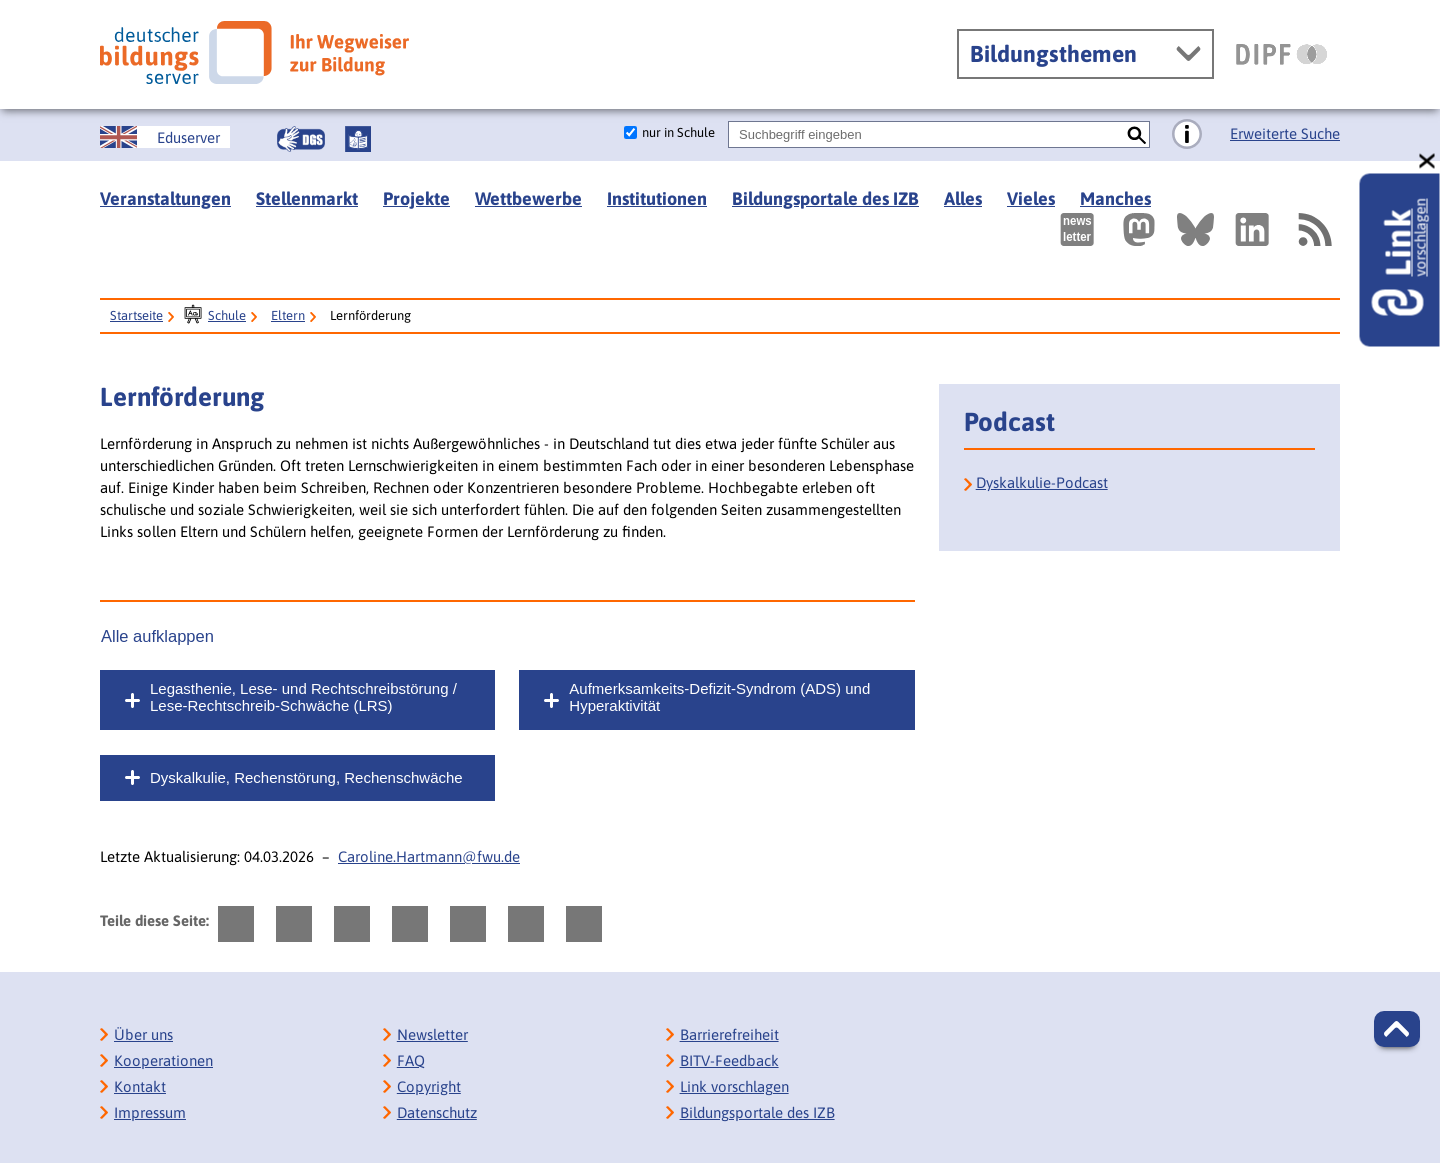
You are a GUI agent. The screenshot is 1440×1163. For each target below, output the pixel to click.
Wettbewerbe (528, 198)
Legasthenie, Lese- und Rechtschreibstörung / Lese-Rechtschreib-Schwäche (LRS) (303, 697)
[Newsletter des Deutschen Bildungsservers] (1077, 229)
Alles (963, 198)
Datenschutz (437, 1112)
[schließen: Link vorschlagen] (1428, 161)
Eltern (288, 315)
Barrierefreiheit (729, 1034)
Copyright (429, 1086)
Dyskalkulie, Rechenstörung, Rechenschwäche (306, 777)
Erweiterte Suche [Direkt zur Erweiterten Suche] (1285, 133)
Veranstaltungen (165, 198)
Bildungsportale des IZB (825, 198)
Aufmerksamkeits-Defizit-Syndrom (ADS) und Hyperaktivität (719, 697)
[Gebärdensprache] (301, 139)
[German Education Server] (165, 137)
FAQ (411, 1060)
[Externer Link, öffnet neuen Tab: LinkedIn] (1252, 229)
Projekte (416, 198)
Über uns (143, 1034)
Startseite (136, 315)
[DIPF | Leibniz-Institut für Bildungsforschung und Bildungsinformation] (1281, 54)
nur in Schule (678, 132)
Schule (227, 315)
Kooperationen (163, 1060)
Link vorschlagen (734, 1086)
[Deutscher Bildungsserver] (254, 52)
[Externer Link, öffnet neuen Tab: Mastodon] (1139, 229)
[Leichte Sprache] (358, 139)
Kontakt (140, 1086)
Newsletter (432, 1034)
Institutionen (657, 198)
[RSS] (1314, 229)
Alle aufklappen (157, 636)
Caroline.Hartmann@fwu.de (429, 856)
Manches (1115, 198)
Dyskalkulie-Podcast (1042, 482)
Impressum (150, 1112)
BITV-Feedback (729, 1060)
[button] (1397, 1029)
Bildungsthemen (1053, 54)
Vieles (1031, 198)
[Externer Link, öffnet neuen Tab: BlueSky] (1195, 229)
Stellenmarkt (307, 198)
